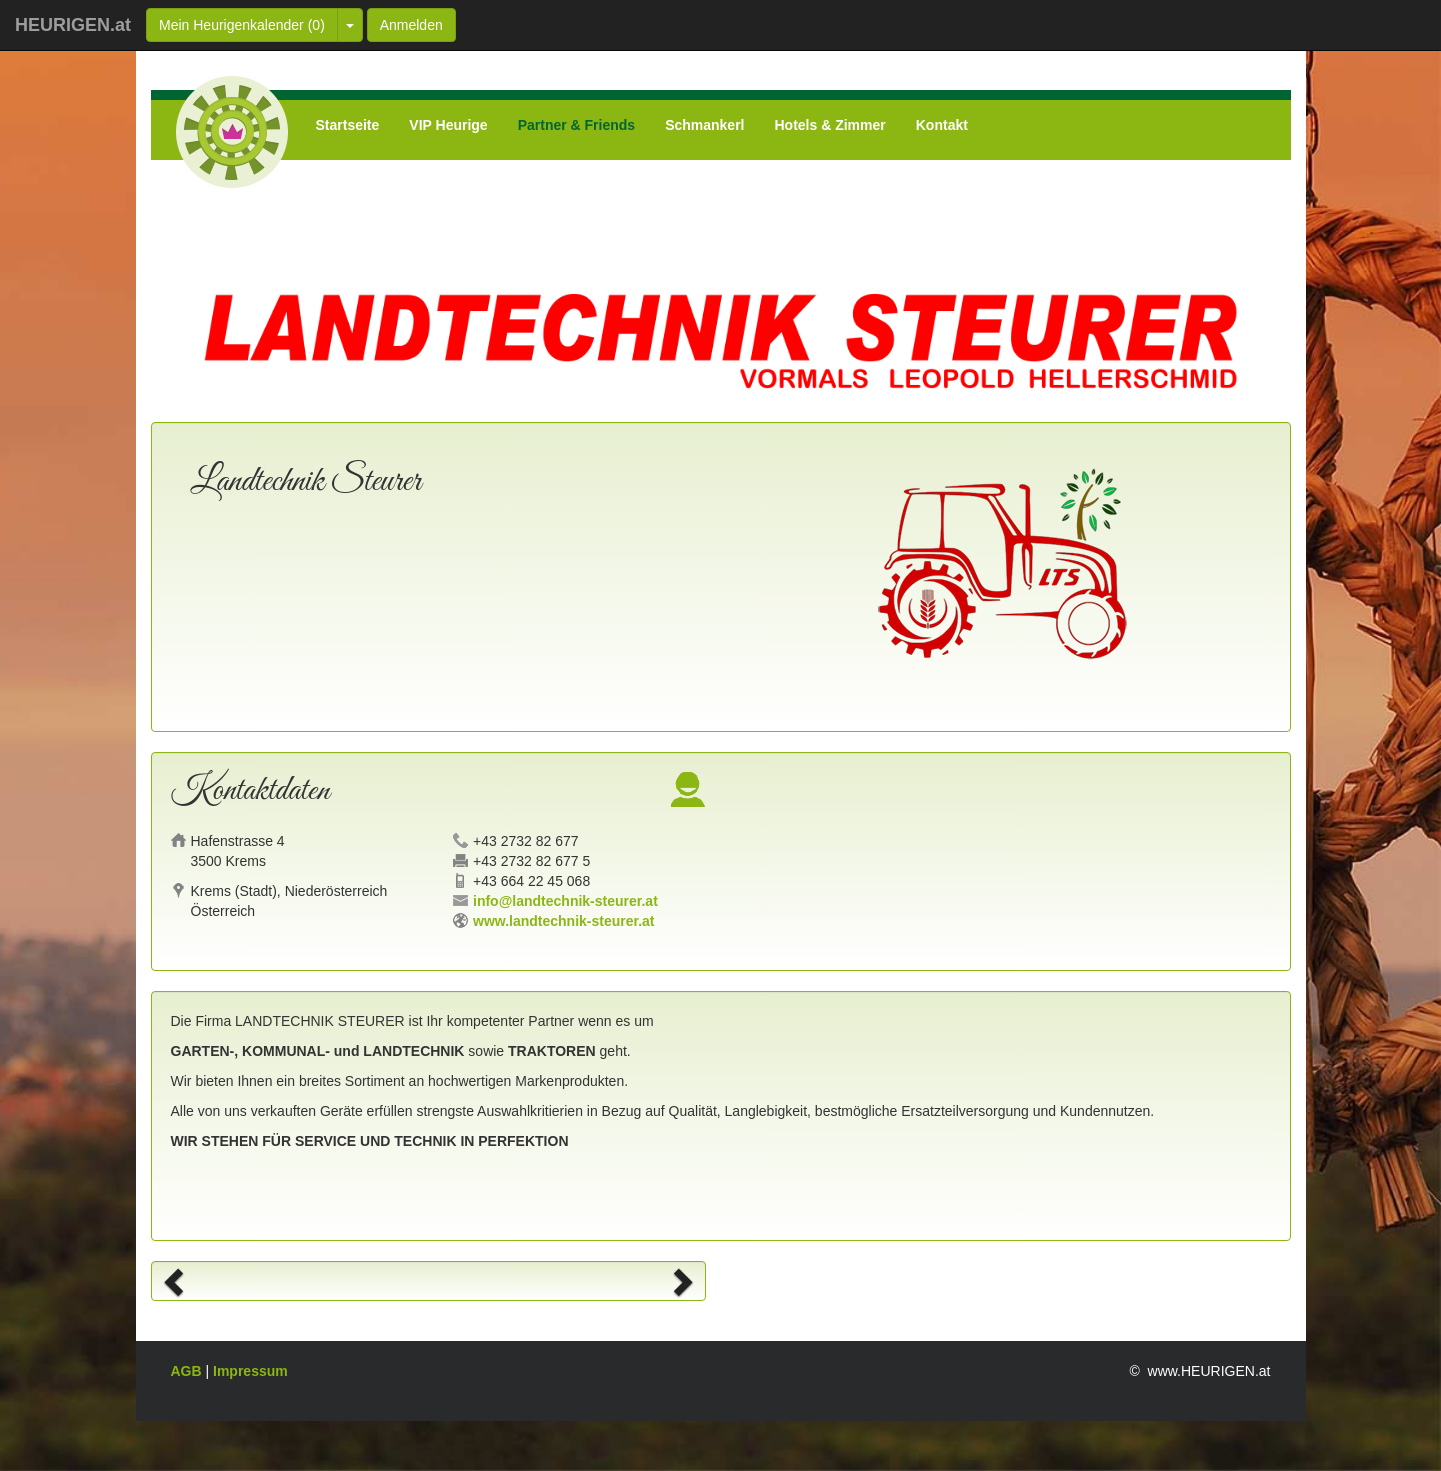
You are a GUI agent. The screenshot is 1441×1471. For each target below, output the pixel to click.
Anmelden (411, 25)
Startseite (348, 125)
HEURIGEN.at (73, 25)
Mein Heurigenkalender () (242, 25)
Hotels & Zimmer (830, 125)
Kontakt (942, 125)
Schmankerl (704, 125)
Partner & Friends (576, 125)
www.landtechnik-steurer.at (564, 921)
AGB (188, 1371)
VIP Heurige (448, 125)
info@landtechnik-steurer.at (565, 901)
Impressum (250, 1371)
